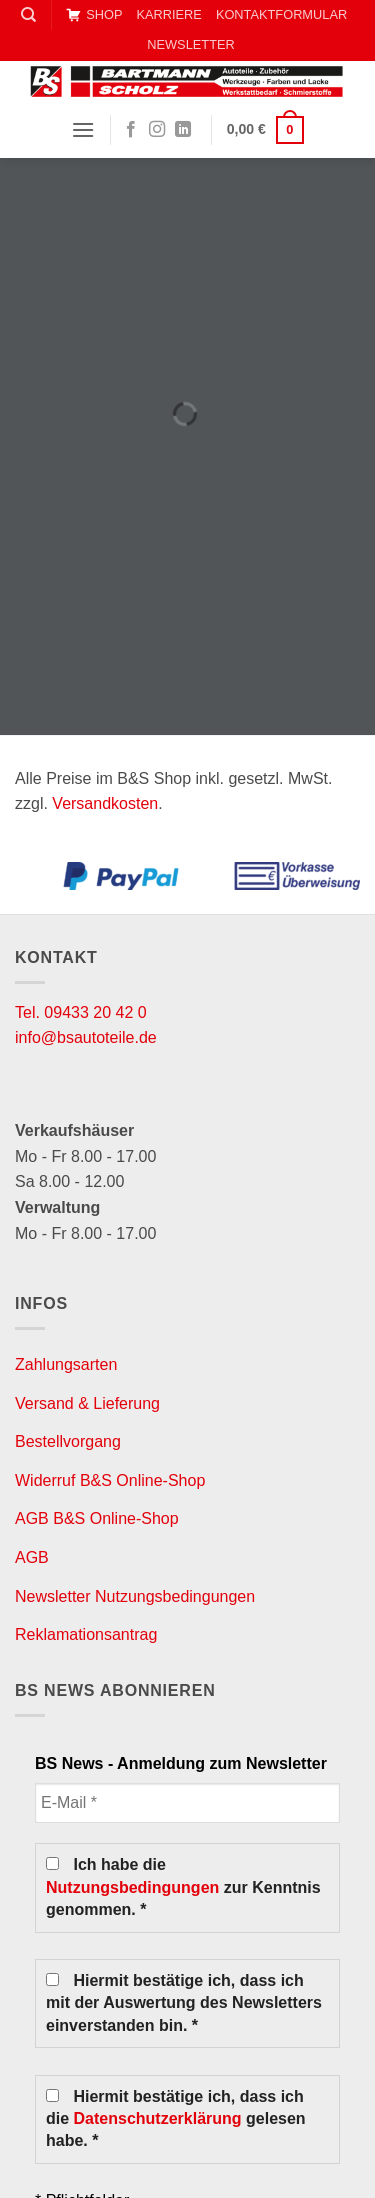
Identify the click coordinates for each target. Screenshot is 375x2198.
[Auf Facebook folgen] (131, 130)
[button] (83, 129)
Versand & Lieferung (87, 1403)
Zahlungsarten (66, 1364)
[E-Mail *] (187, 1803)
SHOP (94, 14)
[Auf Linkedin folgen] (183, 130)
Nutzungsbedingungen (132, 1887)
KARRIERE (168, 14)
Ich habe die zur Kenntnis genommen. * (183, 1887)
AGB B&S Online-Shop (97, 1518)
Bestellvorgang (68, 1441)
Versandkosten (105, 803)
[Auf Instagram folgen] (157, 130)
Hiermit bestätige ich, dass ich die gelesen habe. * (176, 2119)
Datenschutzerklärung (158, 2118)
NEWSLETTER (190, 44)
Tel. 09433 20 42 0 (81, 1012)
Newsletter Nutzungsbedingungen (135, 1596)
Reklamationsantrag (86, 1634)
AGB (32, 1557)
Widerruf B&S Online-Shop (110, 1480)
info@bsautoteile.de (86, 1037)
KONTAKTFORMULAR (281, 14)
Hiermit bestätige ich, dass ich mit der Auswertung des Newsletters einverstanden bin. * (184, 2003)
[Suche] (28, 15)
